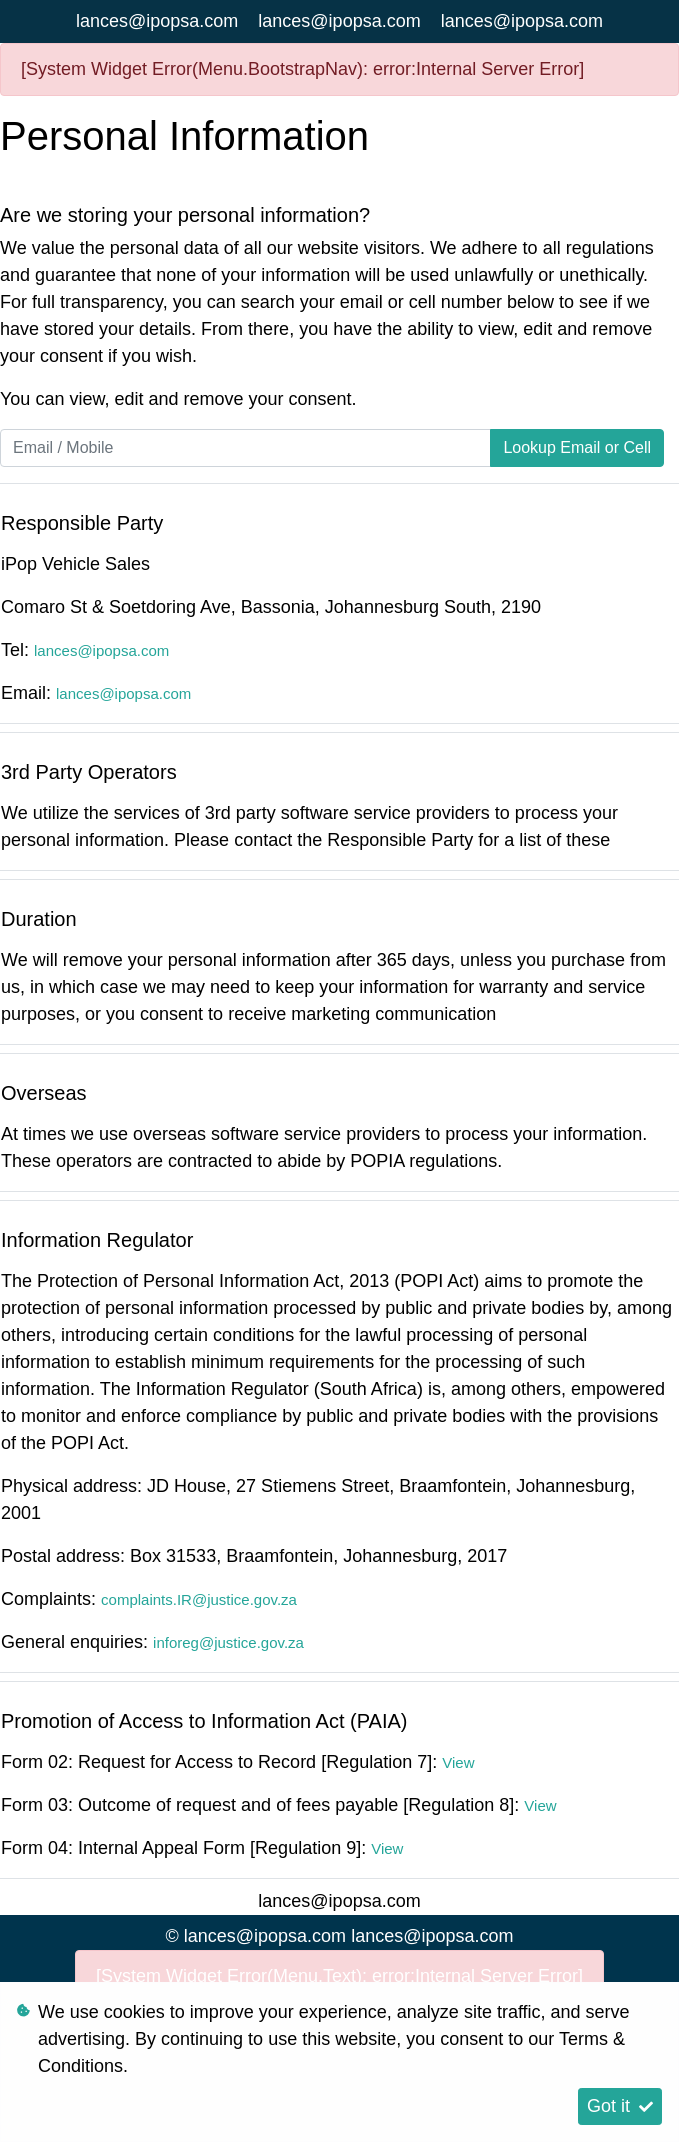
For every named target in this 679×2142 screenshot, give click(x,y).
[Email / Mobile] (245, 448)
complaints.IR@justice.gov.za (199, 1599)
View (458, 1762)
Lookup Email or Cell (577, 447)
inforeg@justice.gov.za (228, 1642)
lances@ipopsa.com (157, 21)
